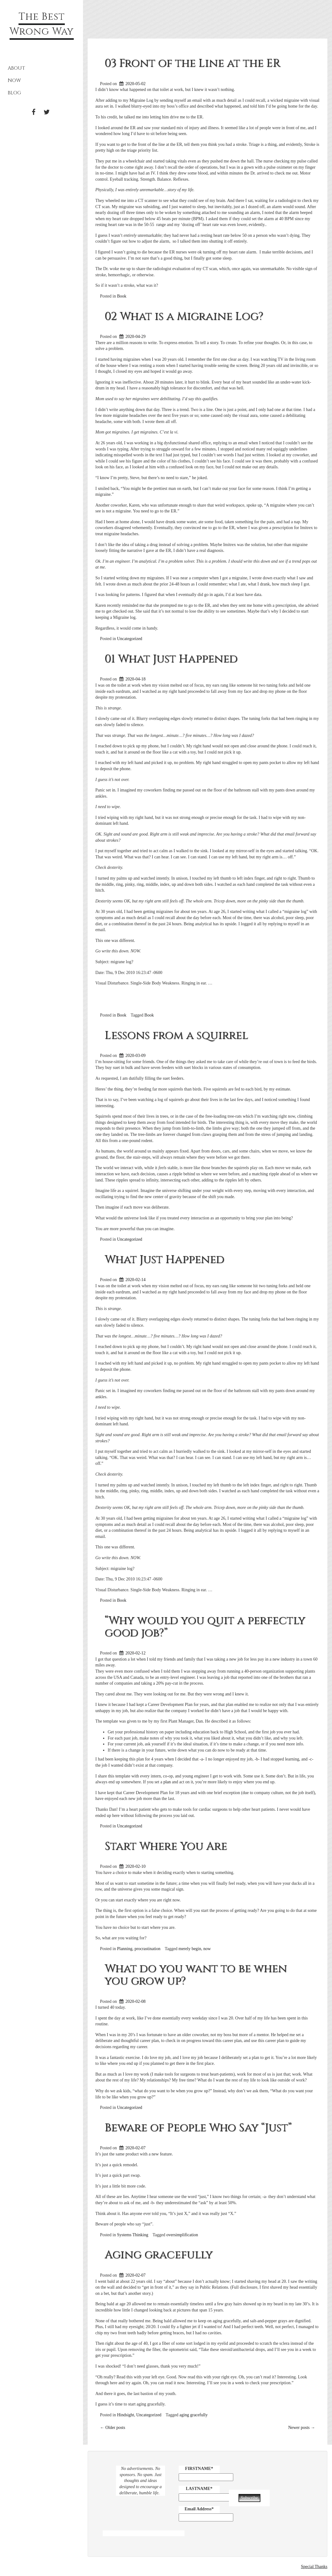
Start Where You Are (166, 1846)
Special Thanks (314, 2566)
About (16, 68)
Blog (14, 92)
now (207, 1948)
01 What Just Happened (171, 658)
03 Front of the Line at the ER (192, 63)
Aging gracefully (159, 2254)
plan (167, 1782)
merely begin (190, 1948)
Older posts (112, 2427)
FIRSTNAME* (199, 2468)
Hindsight (125, 2415)
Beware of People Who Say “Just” (198, 2127)
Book (121, 296)
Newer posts (301, 2427)
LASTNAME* (199, 2488)
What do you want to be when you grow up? (196, 1974)
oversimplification (182, 2235)
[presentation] (276, 2478)
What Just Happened (164, 1259)
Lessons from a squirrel (176, 1035)
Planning (124, 1948)
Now (14, 80)
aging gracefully (194, 2415)
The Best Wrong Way (42, 24)
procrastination (147, 1948)
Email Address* (199, 2509)
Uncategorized (129, 638)
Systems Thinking (132, 2235)
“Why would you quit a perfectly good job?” (205, 1626)
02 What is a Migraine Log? (184, 316)
